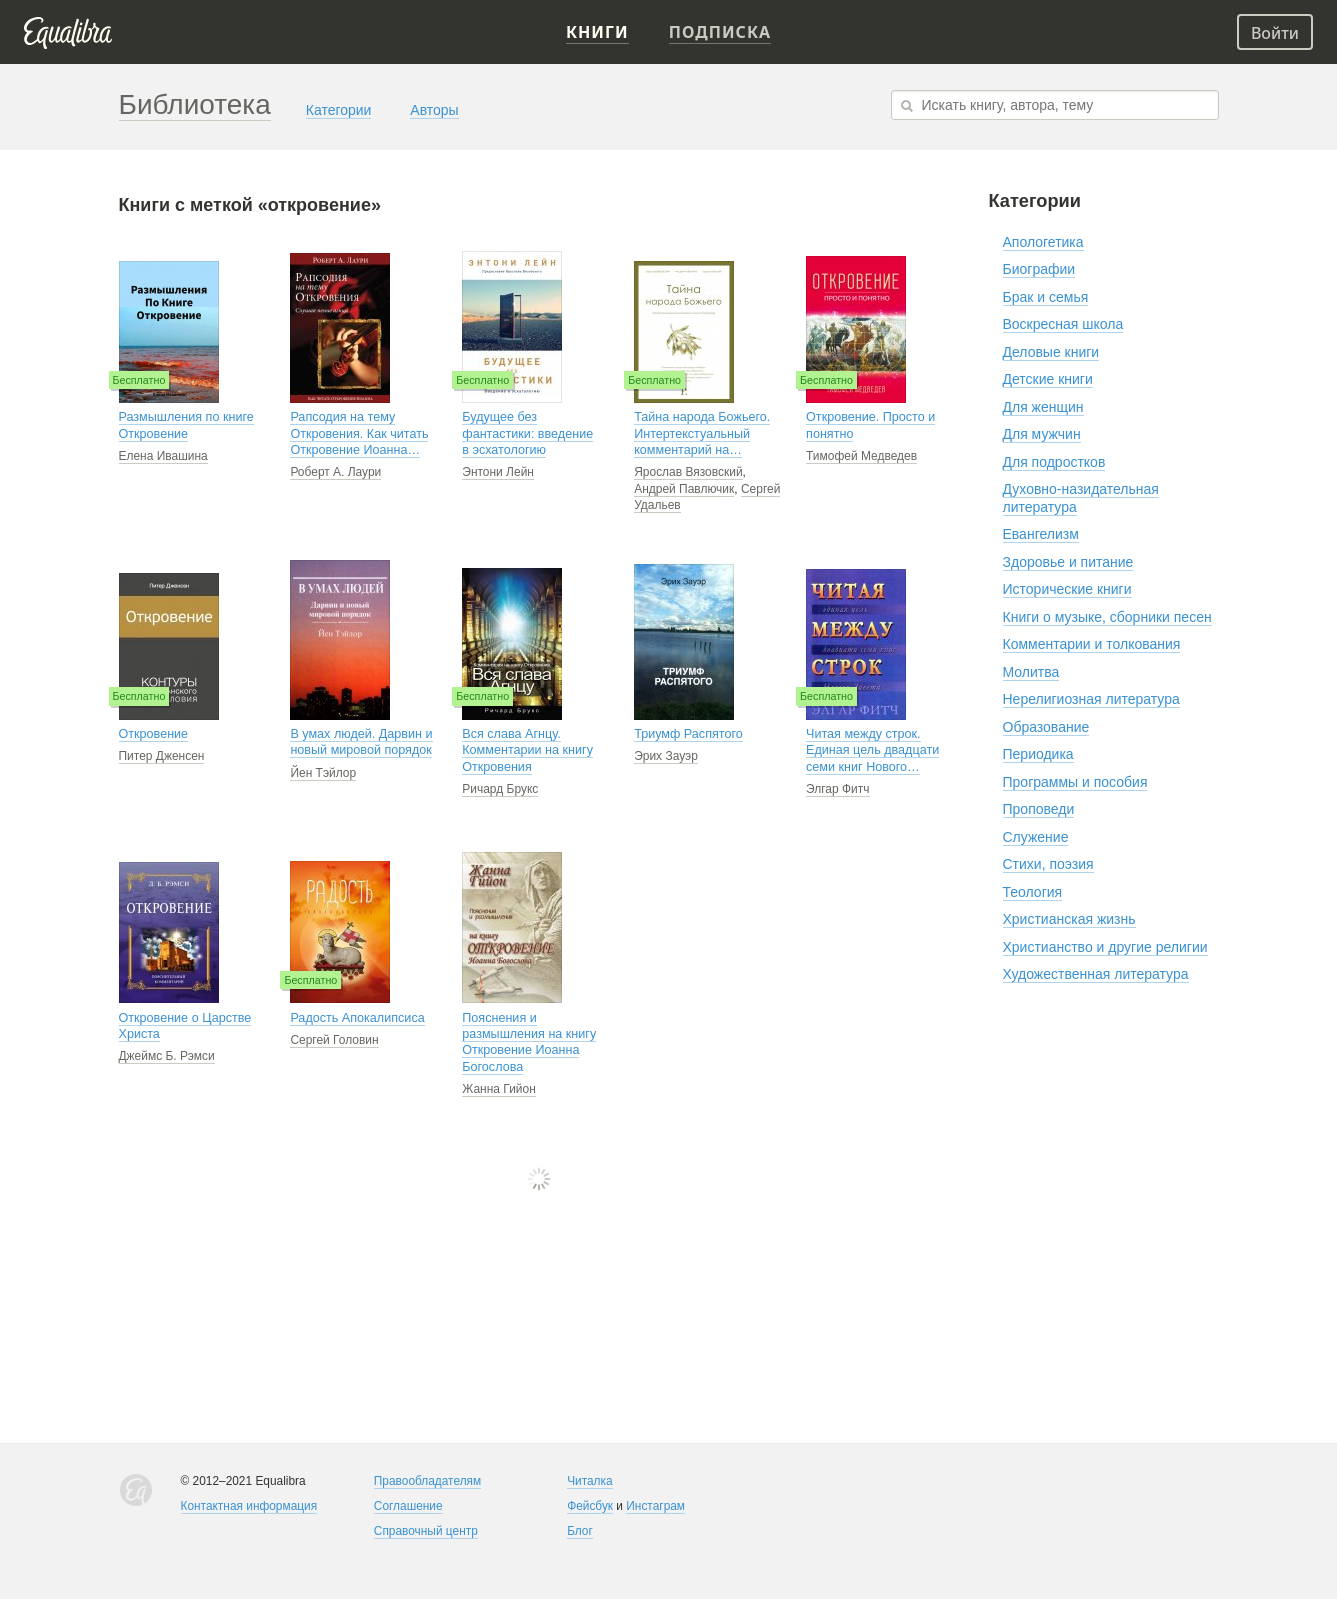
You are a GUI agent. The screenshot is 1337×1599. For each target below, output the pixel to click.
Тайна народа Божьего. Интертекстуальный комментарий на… (702, 433)
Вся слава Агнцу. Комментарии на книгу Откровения (527, 750)
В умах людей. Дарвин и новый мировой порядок (361, 742)
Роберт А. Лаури (335, 472)
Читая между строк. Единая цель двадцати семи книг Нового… (872, 750)
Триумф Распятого (688, 734)
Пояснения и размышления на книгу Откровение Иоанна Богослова (529, 1042)
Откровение (154, 734)
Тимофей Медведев (861, 456)
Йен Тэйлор (323, 773)
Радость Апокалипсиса (357, 1018)
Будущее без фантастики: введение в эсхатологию (527, 433)
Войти (1275, 33)
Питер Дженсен (162, 756)
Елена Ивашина (163, 456)
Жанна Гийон (499, 1089)
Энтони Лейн (498, 472)
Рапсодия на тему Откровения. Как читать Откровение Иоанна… (359, 433)
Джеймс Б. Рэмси (167, 1056)
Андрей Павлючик (684, 489)
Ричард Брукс (500, 789)
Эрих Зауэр (666, 756)
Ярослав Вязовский (688, 472)
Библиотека (195, 104)
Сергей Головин (334, 1040)
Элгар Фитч (837, 789)
